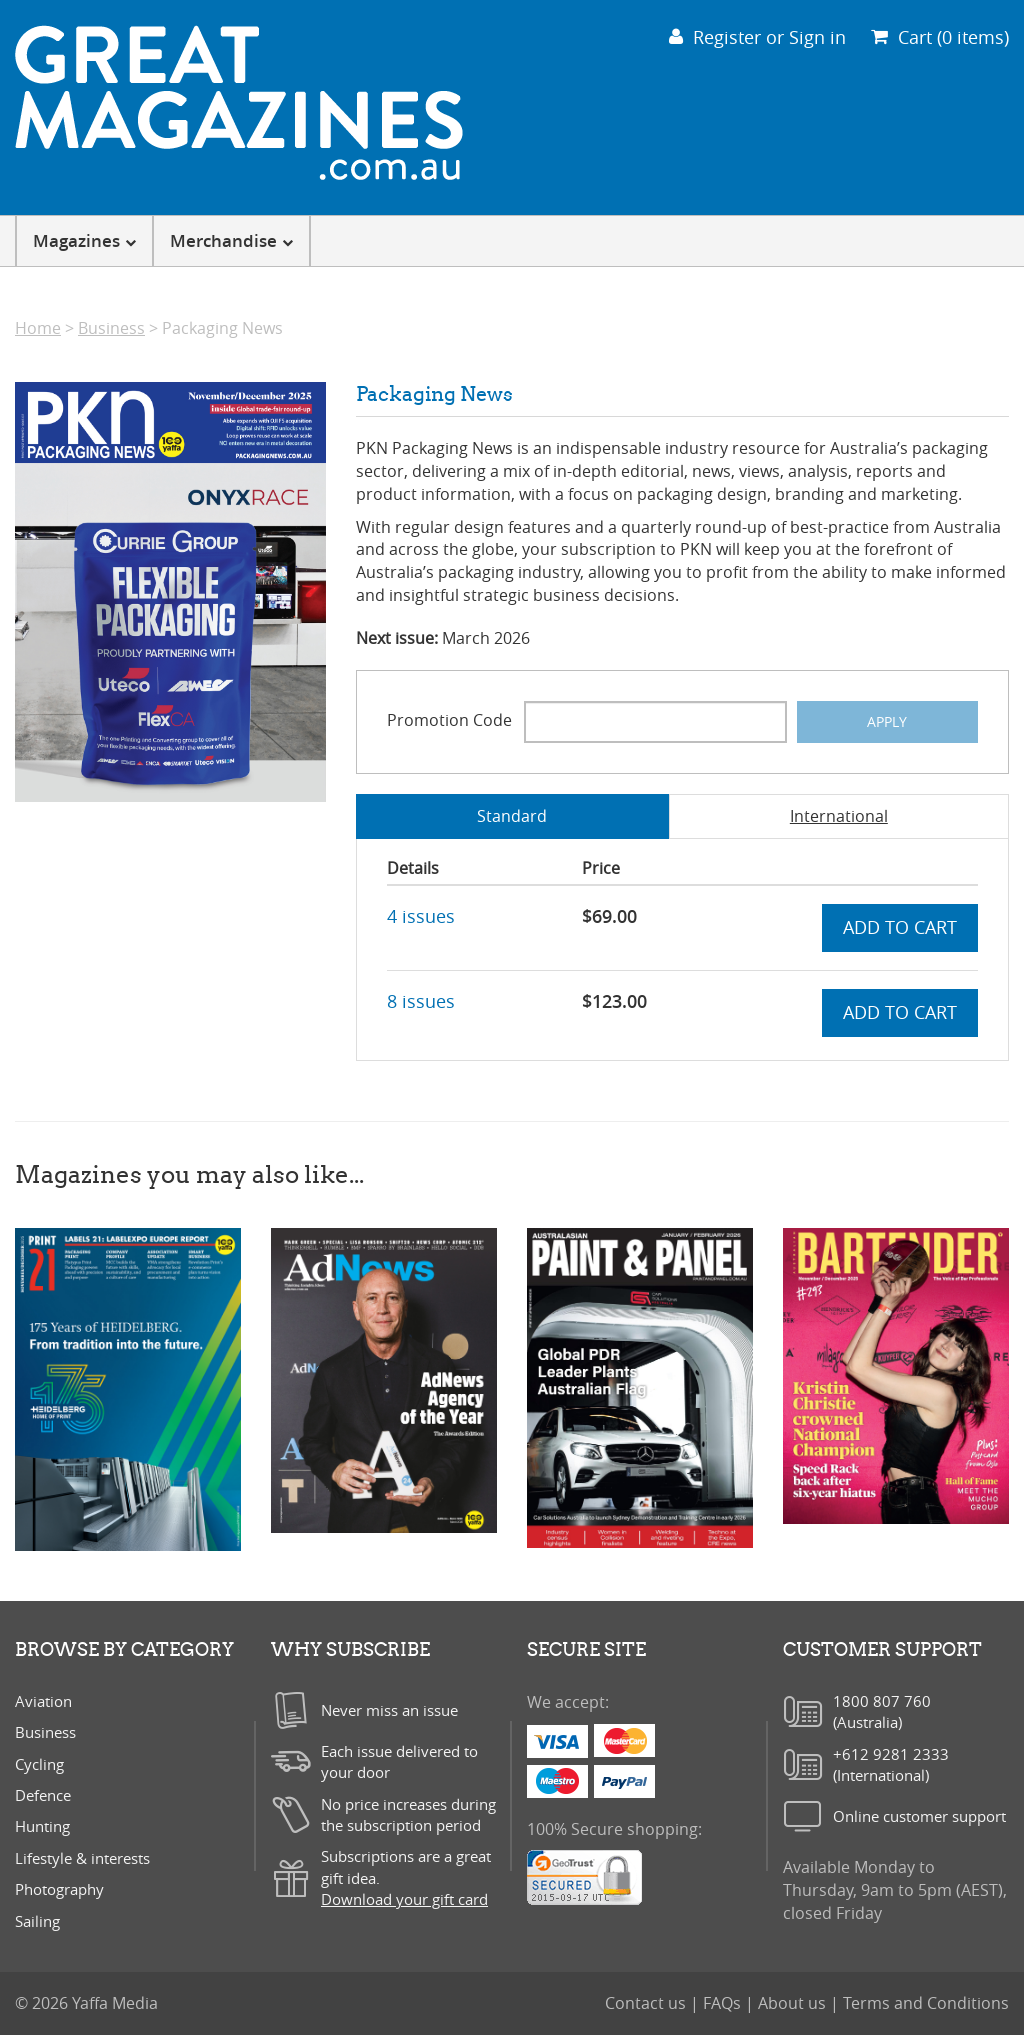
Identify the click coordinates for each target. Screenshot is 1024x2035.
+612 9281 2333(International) (891, 1764)
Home (38, 328)
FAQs (724, 2003)
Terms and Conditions (926, 2003)
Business (111, 328)
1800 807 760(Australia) (882, 1711)
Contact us (647, 2003)
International (839, 816)
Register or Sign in (757, 37)
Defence (43, 1795)
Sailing (37, 1921)
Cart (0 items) (940, 37)
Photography (59, 1889)
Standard (512, 816)
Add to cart (900, 927)
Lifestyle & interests (82, 1858)
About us (794, 2003)
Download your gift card (404, 1899)
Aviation (43, 1701)
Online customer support (919, 1816)
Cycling (39, 1764)
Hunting (42, 1826)
